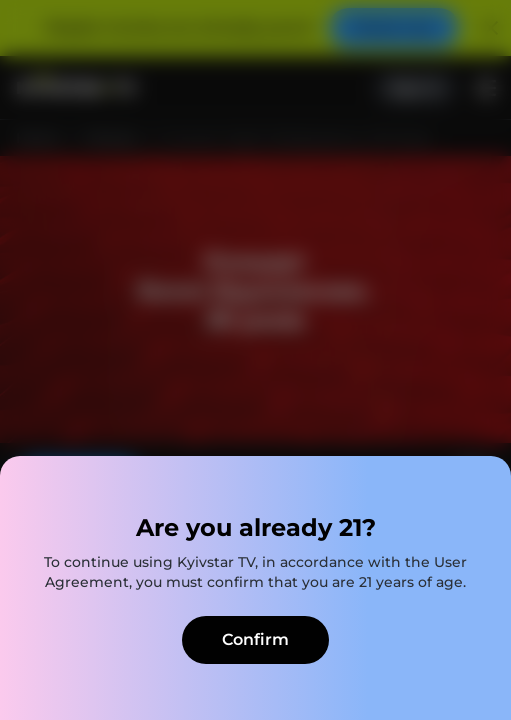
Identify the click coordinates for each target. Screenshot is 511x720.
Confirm (255, 639)
